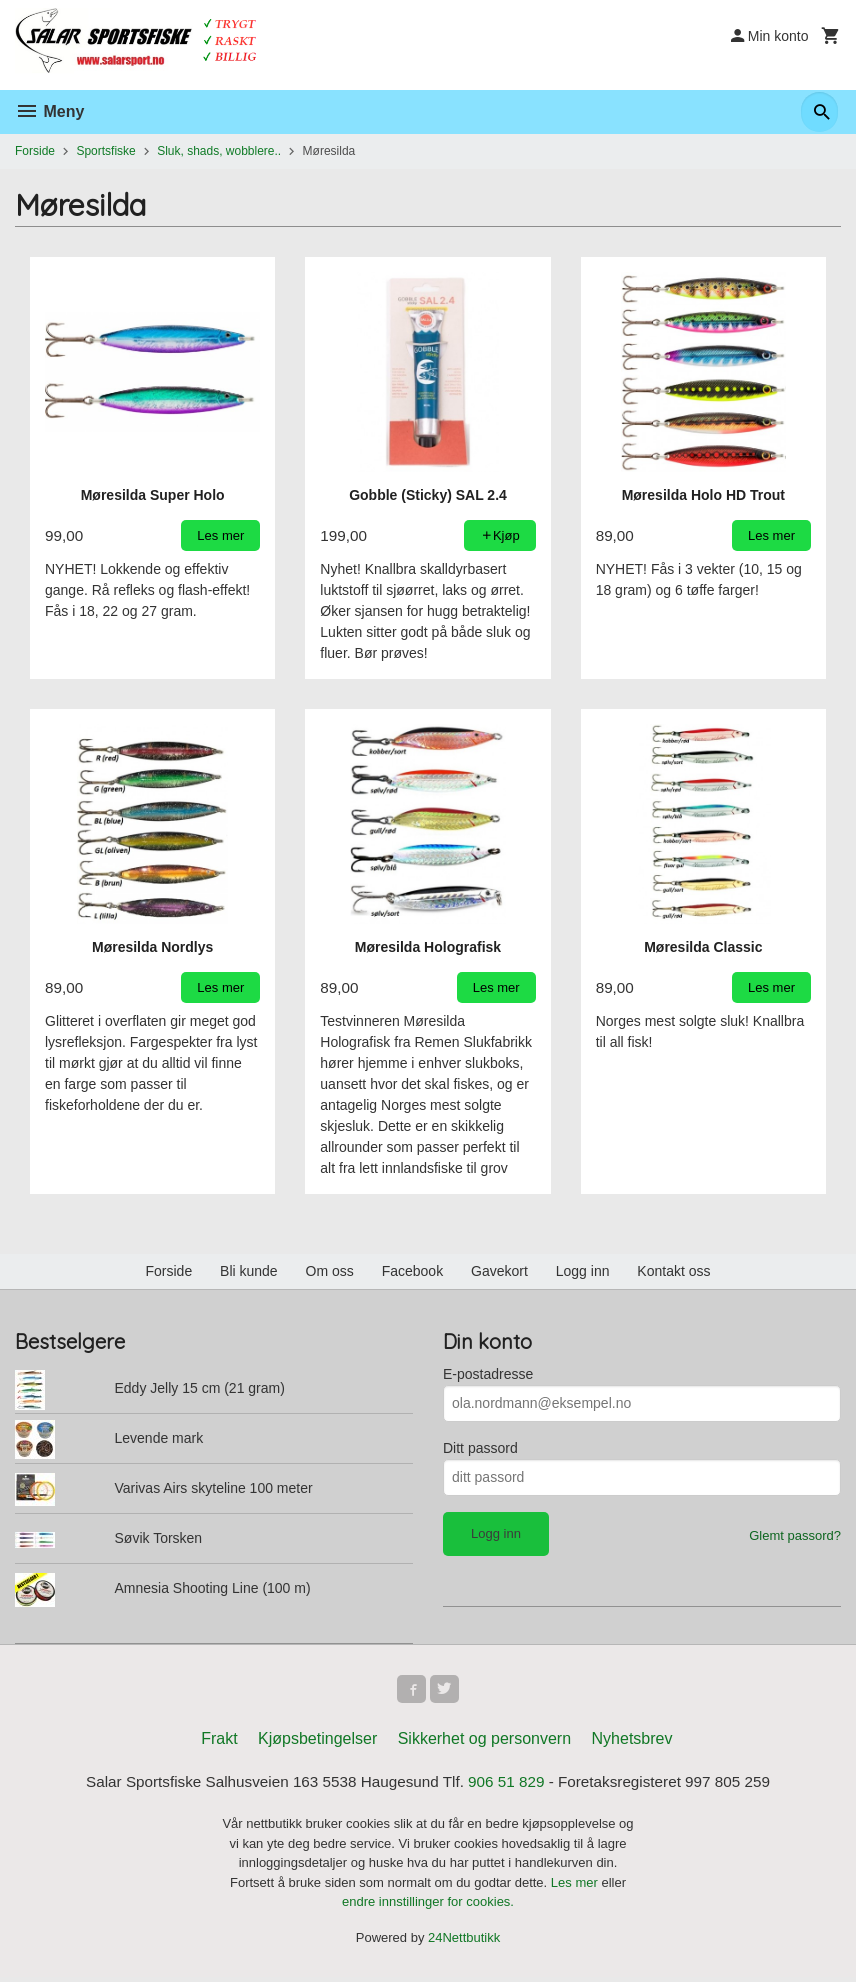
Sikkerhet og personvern (484, 1742)
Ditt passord (480, 1448)
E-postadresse (488, 1374)
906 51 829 (510, 1786)
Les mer (576, 1886)
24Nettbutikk (464, 1941)
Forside (35, 151)
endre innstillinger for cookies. (428, 1906)
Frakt (219, 1742)
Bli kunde (249, 1271)
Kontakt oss (673, 1271)
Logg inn (583, 1271)
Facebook (412, 1271)
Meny (49, 111)
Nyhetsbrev (632, 1742)
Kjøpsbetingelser (317, 1742)
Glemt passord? (795, 1535)
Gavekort (499, 1271)
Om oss (330, 1271)
